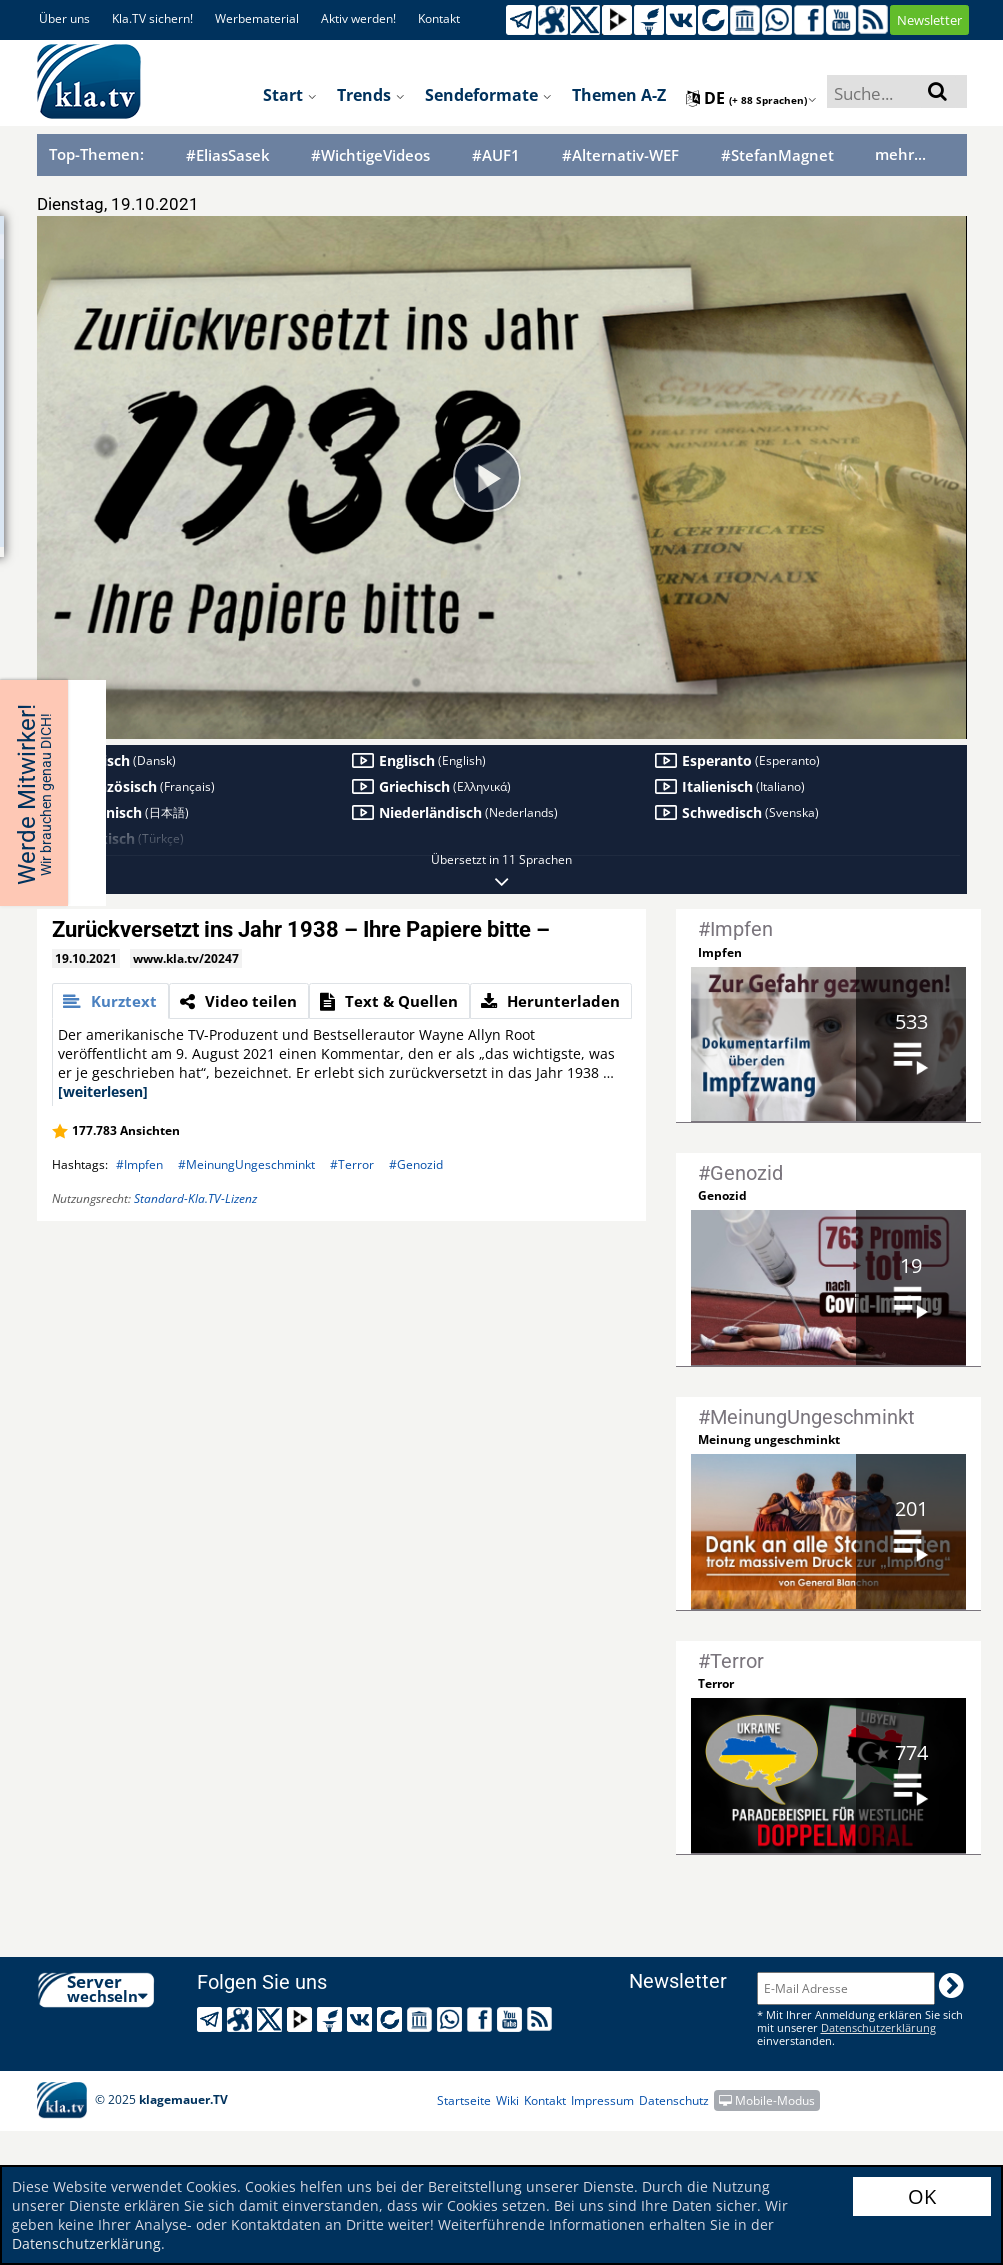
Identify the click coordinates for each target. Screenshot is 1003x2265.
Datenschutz (674, 2100)
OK (922, 2196)
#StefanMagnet (777, 155)
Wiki (507, 2100)
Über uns (64, 18)
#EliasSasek (228, 155)
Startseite (464, 2100)
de (751, 98)
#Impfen (139, 1164)
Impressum (602, 2100)
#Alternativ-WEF (620, 155)
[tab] (110, 1001)
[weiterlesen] (103, 1091)
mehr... (900, 154)
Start (290, 95)
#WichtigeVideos (370, 155)
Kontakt (439, 18)
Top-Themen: (96, 154)
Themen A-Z (619, 95)
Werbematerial (257, 18)
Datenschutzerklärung (86, 2243)
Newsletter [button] (929, 20)
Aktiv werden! (358, 18)
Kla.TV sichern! (152, 18)
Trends (371, 95)
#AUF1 (496, 155)
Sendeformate (488, 95)
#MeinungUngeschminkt (246, 1164)
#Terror (352, 1164)
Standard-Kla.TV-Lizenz (195, 1198)
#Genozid (416, 1164)
